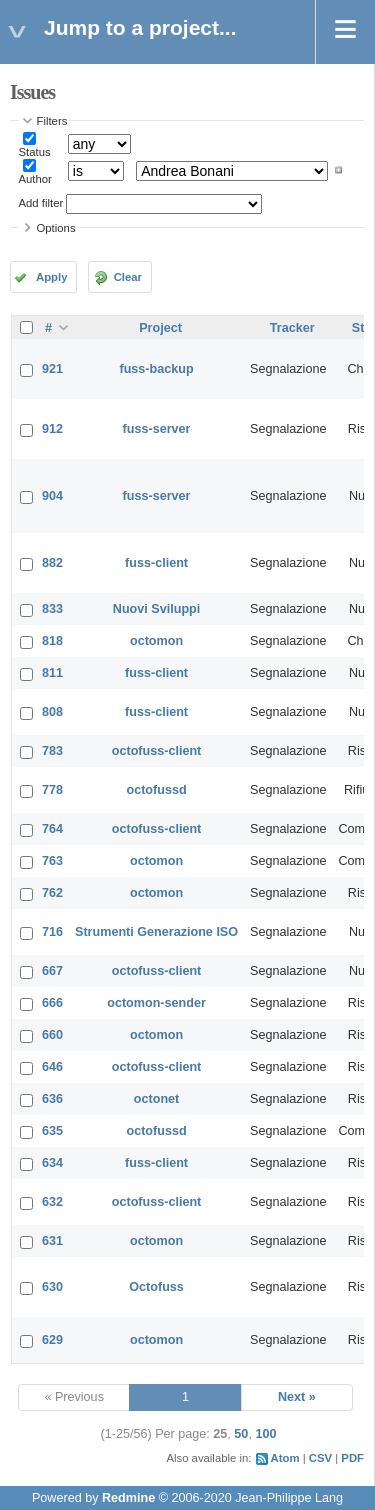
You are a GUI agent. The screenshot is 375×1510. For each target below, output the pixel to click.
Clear (128, 277)
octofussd (156, 790)
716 (52, 932)
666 (52, 1003)
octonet (156, 1099)
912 (52, 429)
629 (52, 1340)
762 (52, 893)
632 (52, 1202)
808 (52, 712)
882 (52, 563)
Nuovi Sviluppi (156, 609)
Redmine (128, 1498)
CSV (320, 1458)
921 (52, 369)
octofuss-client (157, 751)
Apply (51, 277)
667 (52, 971)
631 (52, 1241)
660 (52, 1035)
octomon (156, 641)
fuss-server (157, 429)
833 (52, 609)
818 (52, 641)
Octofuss (156, 1287)
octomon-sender (156, 1003)
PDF (352, 1458)
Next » (297, 1397)
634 (52, 1163)
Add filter (41, 203)
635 (52, 1131)
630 (52, 1287)
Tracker (292, 328)
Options (56, 228)
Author (35, 179)
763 (52, 861)
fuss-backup (156, 369)
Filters (52, 121)
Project (160, 328)
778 (52, 790)
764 (52, 829)
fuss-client (156, 563)
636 (52, 1099)
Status (35, 152)
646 (52, 1067)
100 (265, 1434)
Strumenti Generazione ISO (156, 932)
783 (52, 751)
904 (52, 496)
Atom (285, 1458)
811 (52, 673)
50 (241, 1434)
